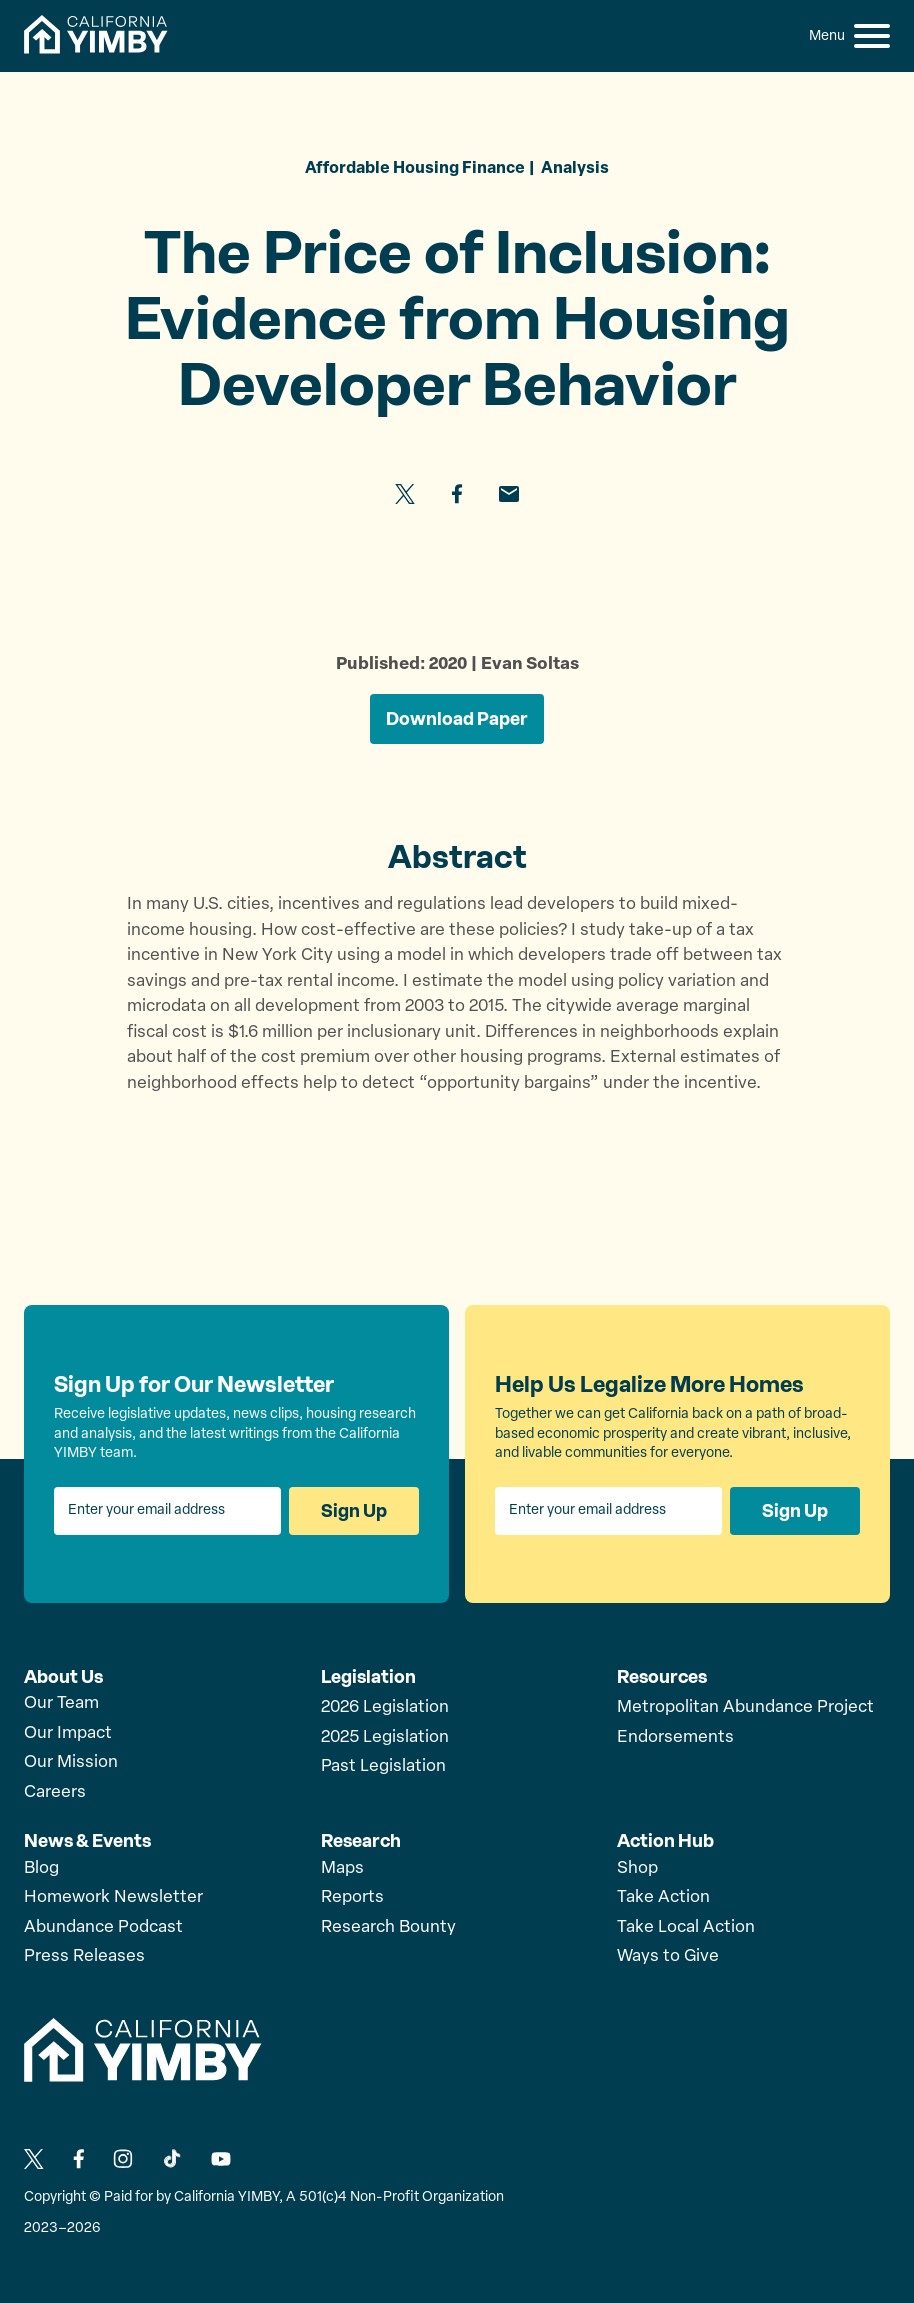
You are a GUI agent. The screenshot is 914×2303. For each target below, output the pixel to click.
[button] (872, 36)
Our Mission (71, 1762)
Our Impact (68, 1733)
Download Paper (457, 719)
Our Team (61, 1703)
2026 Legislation (385, 1707)
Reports (352, 1897)
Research (361, 1841)
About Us (63, 1677)
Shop (637, 1868)
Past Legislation (383, 1766)
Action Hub (665, 1841)
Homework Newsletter (113, 1897)
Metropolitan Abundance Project (745, 1707)
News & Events (87, 1841)
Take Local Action (686, 1927)
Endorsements (675, 1737)
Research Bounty (388, 1927)
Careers (55, 1792)
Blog (41, 1868)
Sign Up (354, 1511)
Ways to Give (668, 1956)
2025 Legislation (385, 1737)
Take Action (663, 1897)
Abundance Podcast (103, 1927)
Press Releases (84, 1956)
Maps (342, 1868)
